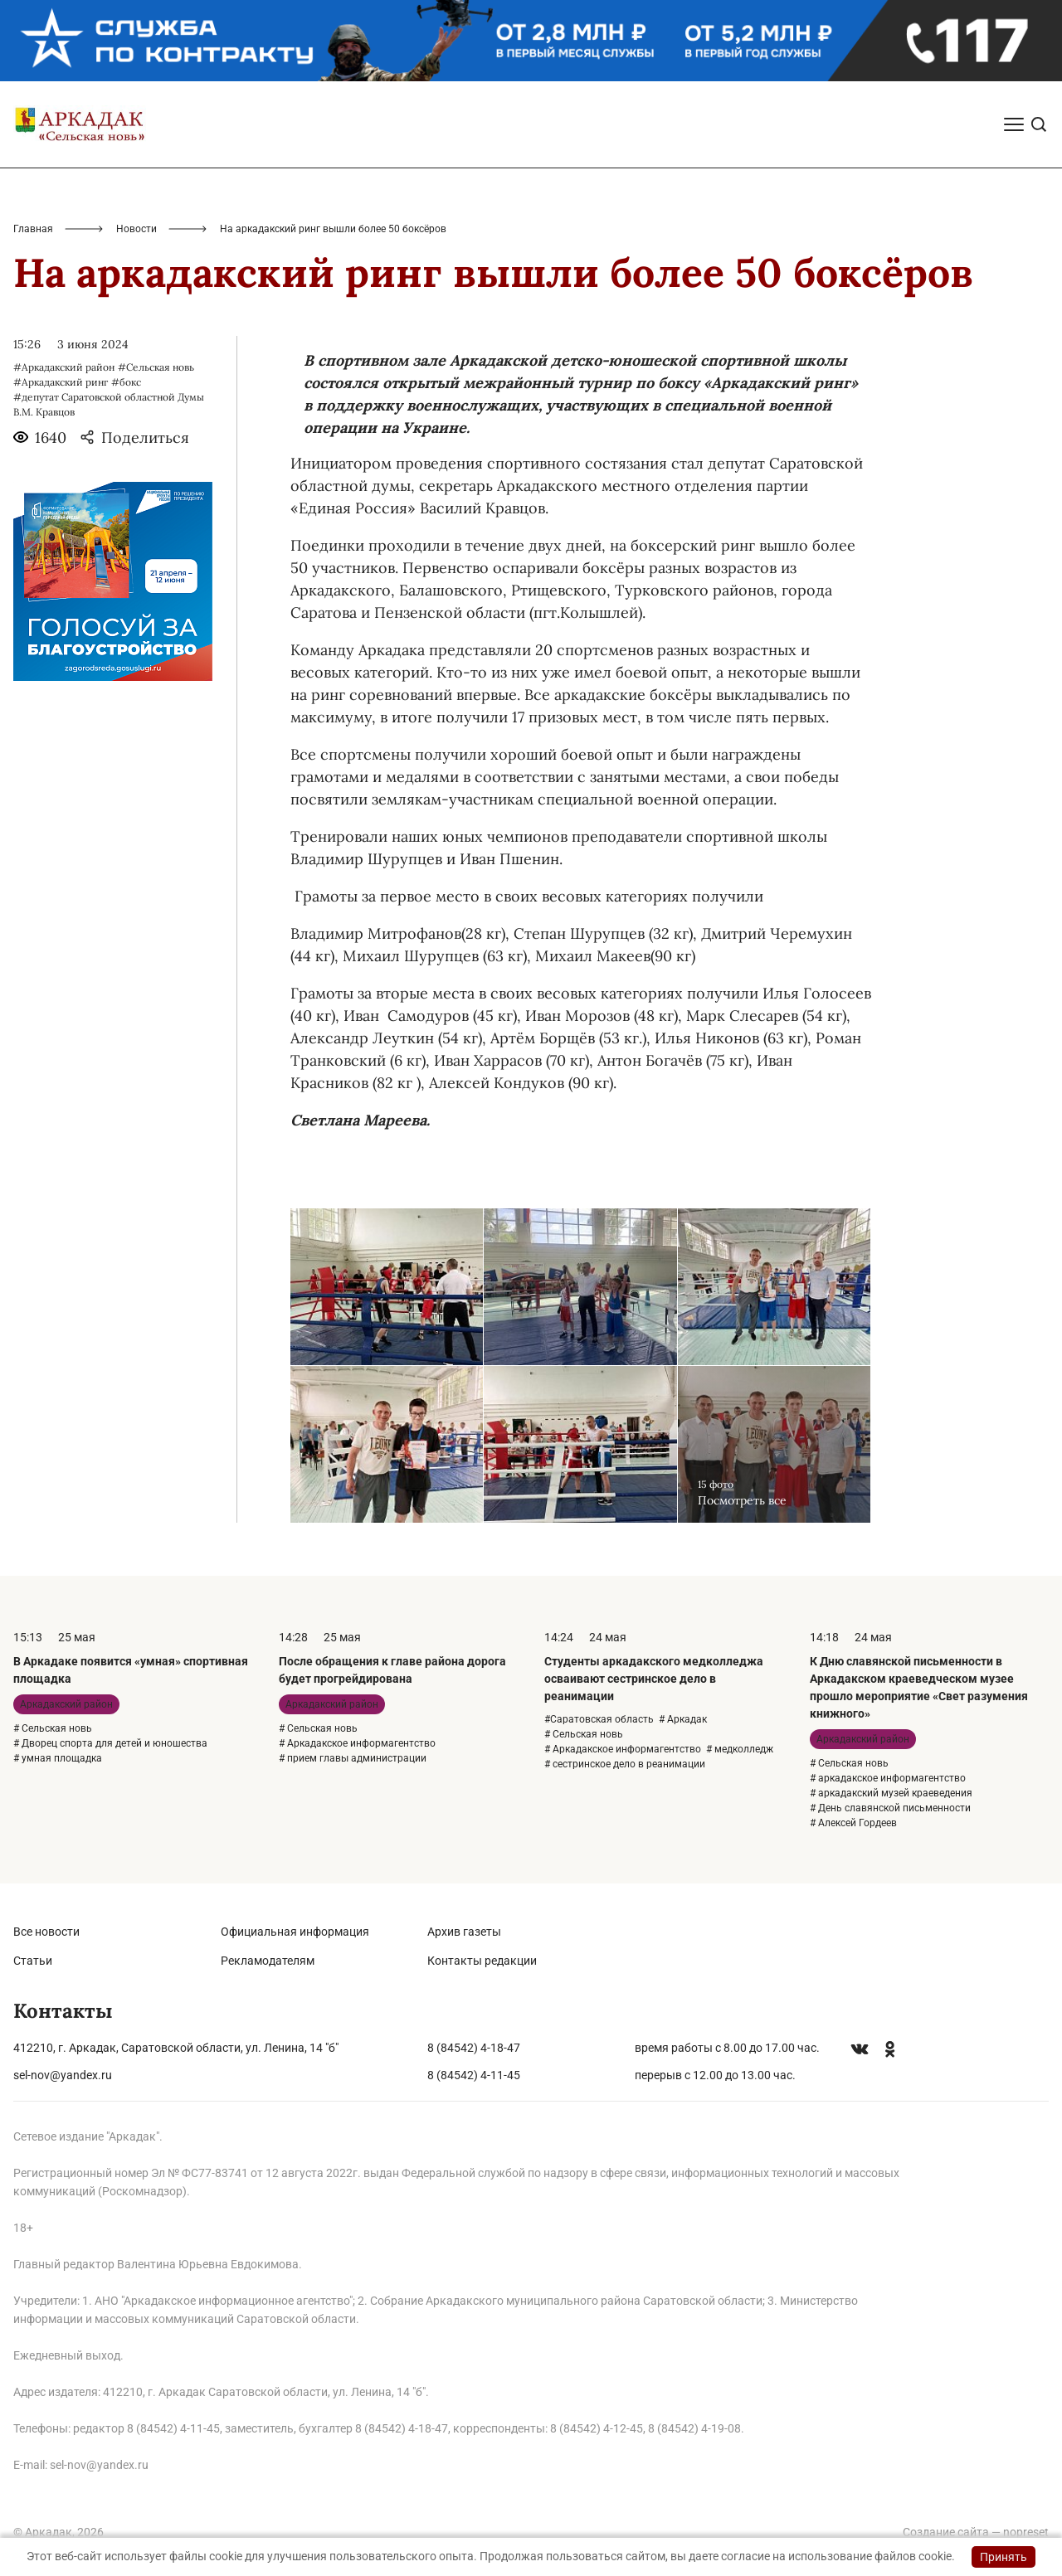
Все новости (46, 1931)
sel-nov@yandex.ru (62, 2075)
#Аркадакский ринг (60, 382)
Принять (1003, 2557)
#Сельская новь (156, 367)
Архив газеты (464, 1931)
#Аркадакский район (63, 367)
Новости (136, 229)
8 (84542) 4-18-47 (473, 2047)
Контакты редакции (482, 1960)
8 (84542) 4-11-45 (473, 2075)
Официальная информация (295, 1931)
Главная (33, 229)
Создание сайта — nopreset (976, 2532)
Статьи (32, 1960)
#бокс (126, 382)
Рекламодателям (267, 1960)
